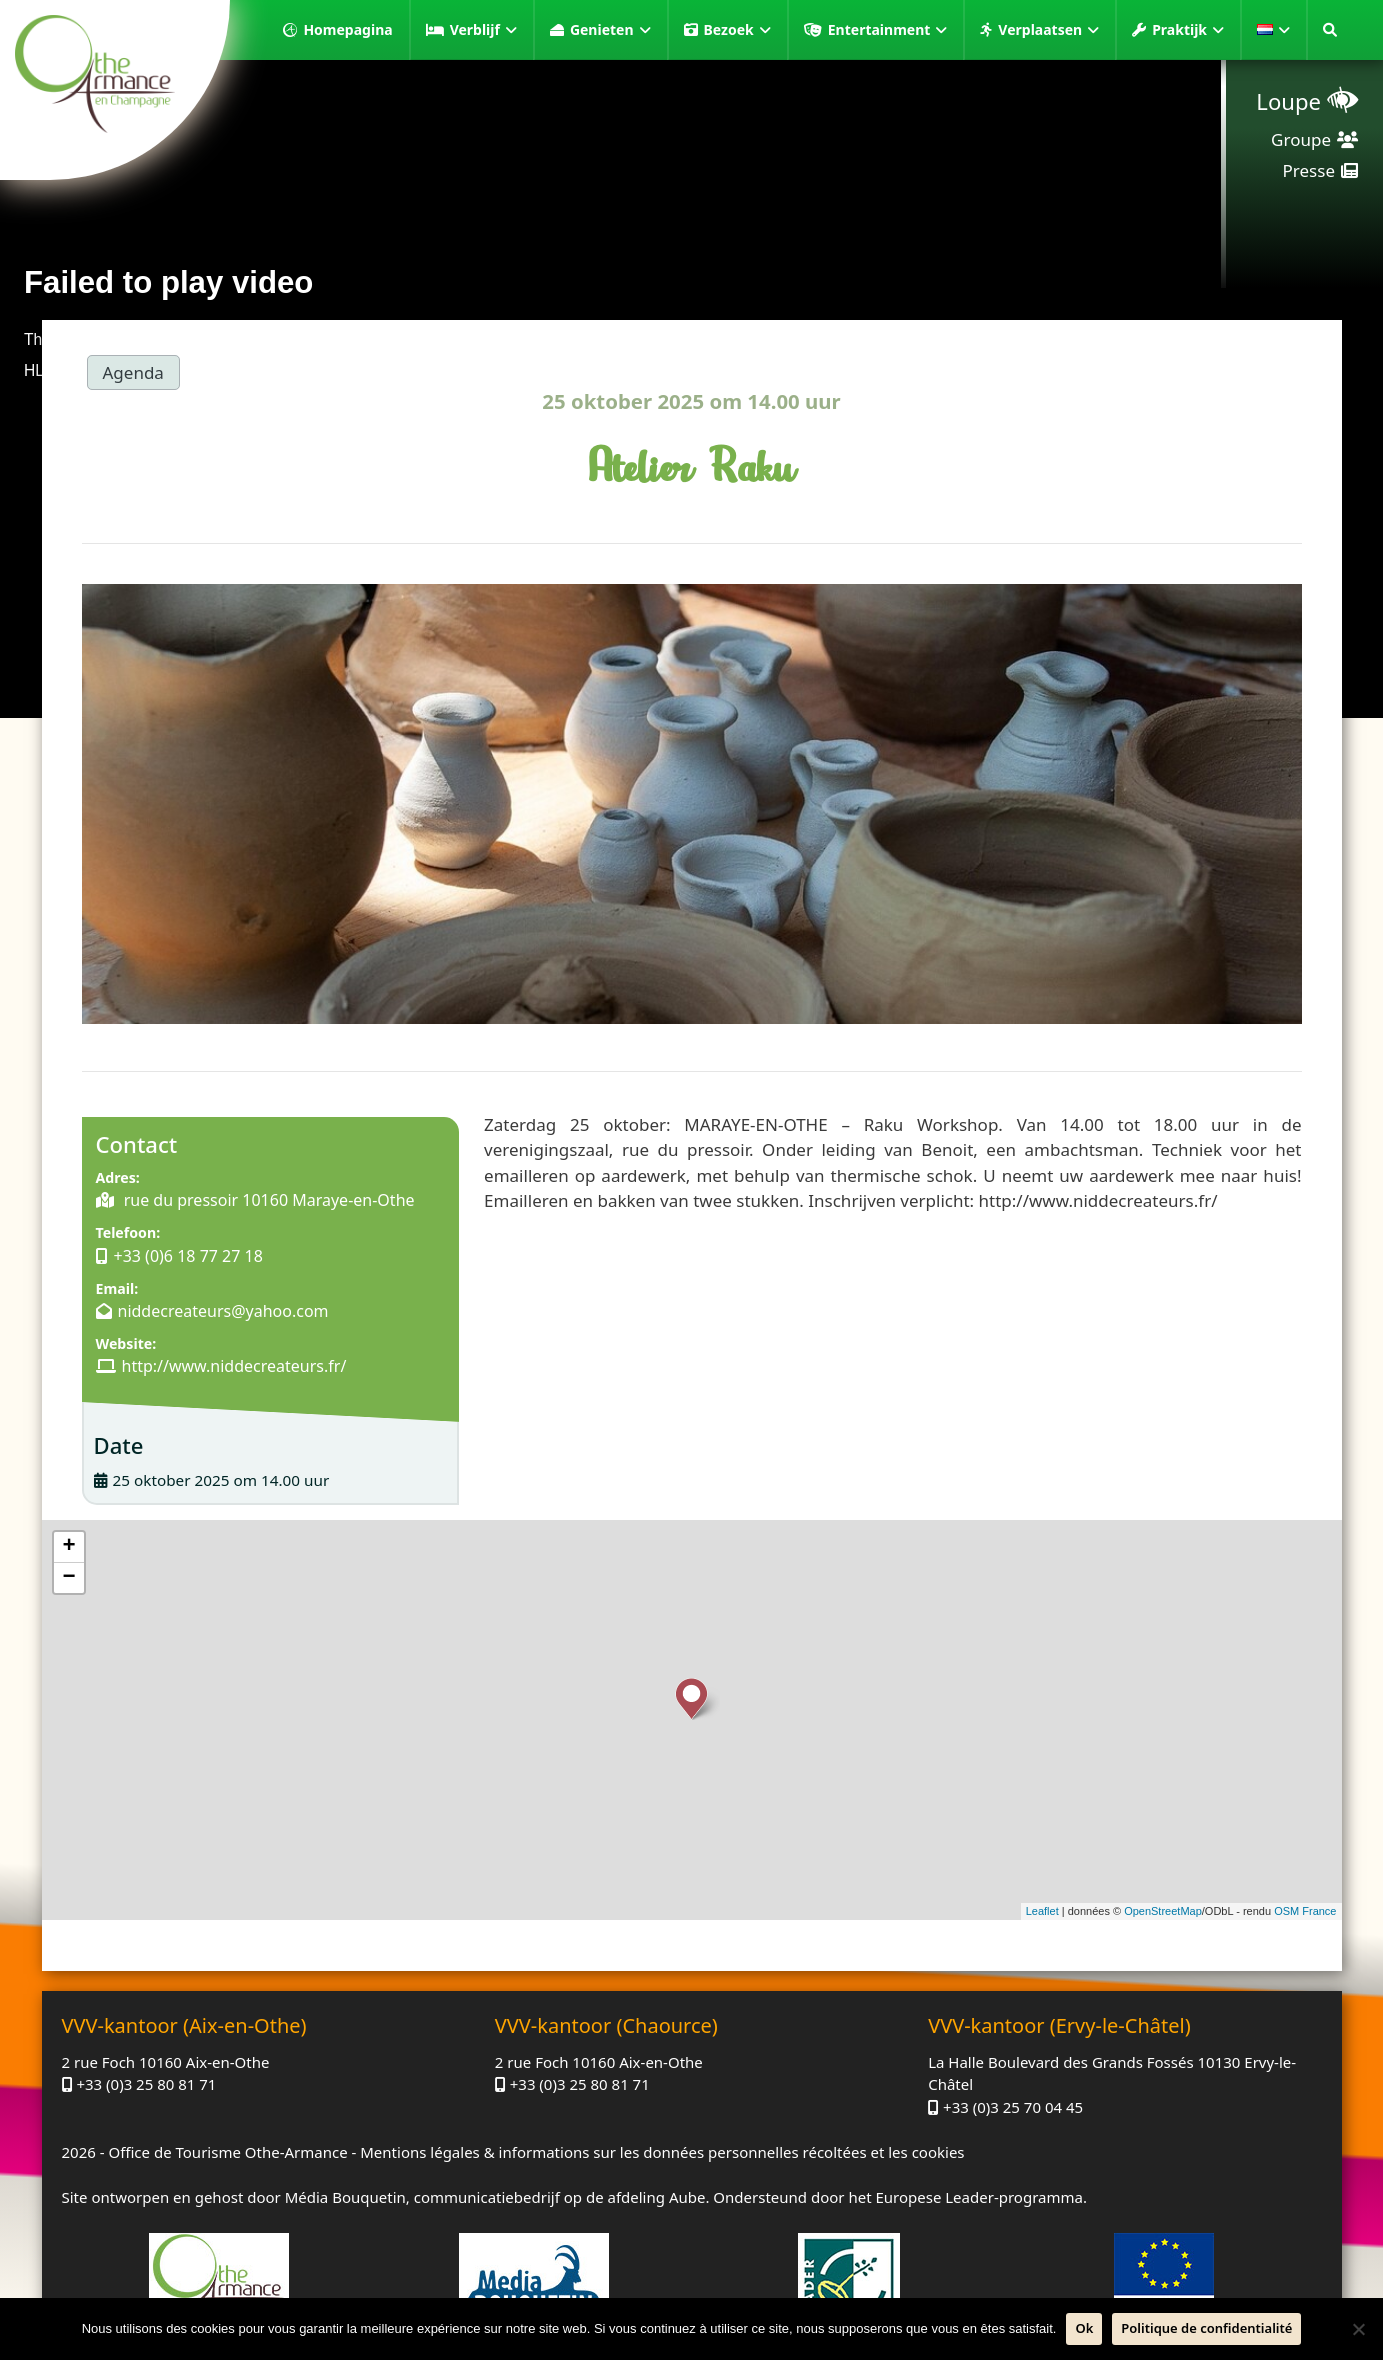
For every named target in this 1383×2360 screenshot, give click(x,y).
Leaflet (1042, 1911)
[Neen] (1358, 2329)
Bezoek (737, 30)
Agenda (133, 372)
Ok (1084, 2328)
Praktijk (1188, 30)
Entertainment (888, 30)
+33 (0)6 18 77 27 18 (188, 1256)
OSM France (1305, 1911)
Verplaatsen (1048, 30)
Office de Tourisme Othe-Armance (227, 2152)
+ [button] (68, 1547)
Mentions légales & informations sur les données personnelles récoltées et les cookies (662, 2152)
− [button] (68, 1578)
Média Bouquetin (345, 2197)
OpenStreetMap (1163, 1911)
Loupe (1288, 101)
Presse (1309, 170)
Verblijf (483, 30)
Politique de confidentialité (1206, 2328)
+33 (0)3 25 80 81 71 (146, 2084)
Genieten (610, 30)
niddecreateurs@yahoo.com (223, 1311)
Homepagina (347, 29)
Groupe (1301, 139)
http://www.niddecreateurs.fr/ (234, 1366)
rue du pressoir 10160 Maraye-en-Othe (267, 1200)
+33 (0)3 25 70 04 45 (1013, 2107)
